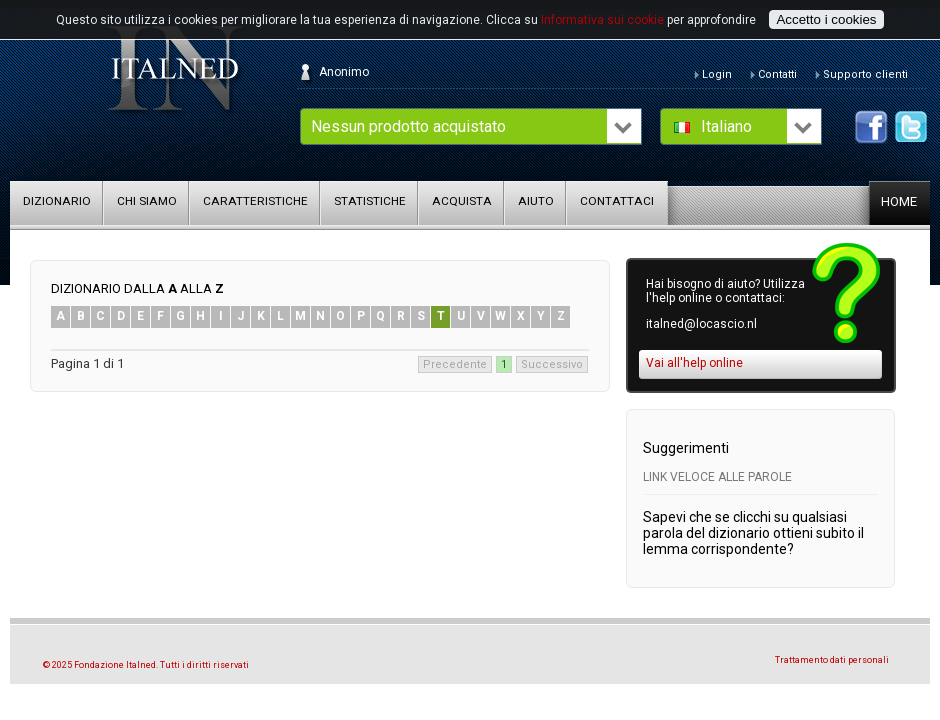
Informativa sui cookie (602, 20)
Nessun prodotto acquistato (408, 126)
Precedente (455, 364)
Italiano (726, 126)
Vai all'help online (694, 363)
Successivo (552, 364)
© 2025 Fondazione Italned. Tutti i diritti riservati (146, 665)
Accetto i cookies (826, 19)
